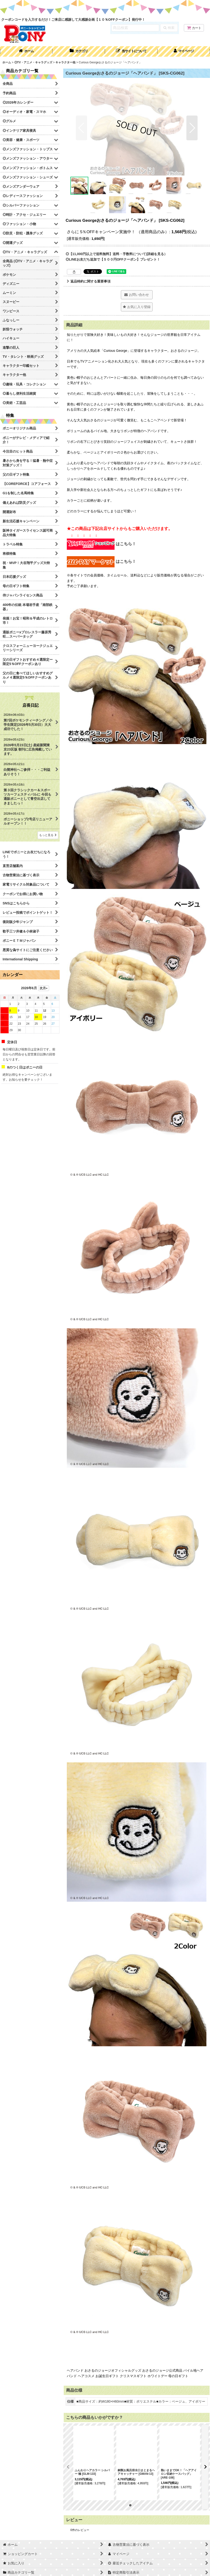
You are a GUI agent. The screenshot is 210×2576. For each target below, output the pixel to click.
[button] (131, 51)
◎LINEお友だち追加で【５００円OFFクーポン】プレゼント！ (113, 259)
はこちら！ (101, 544)
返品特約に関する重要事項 (88, 281)
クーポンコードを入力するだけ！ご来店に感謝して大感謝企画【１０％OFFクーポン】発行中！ (73, 19)
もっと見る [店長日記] (48, 835)
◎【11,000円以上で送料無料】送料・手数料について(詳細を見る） (116, 254)
